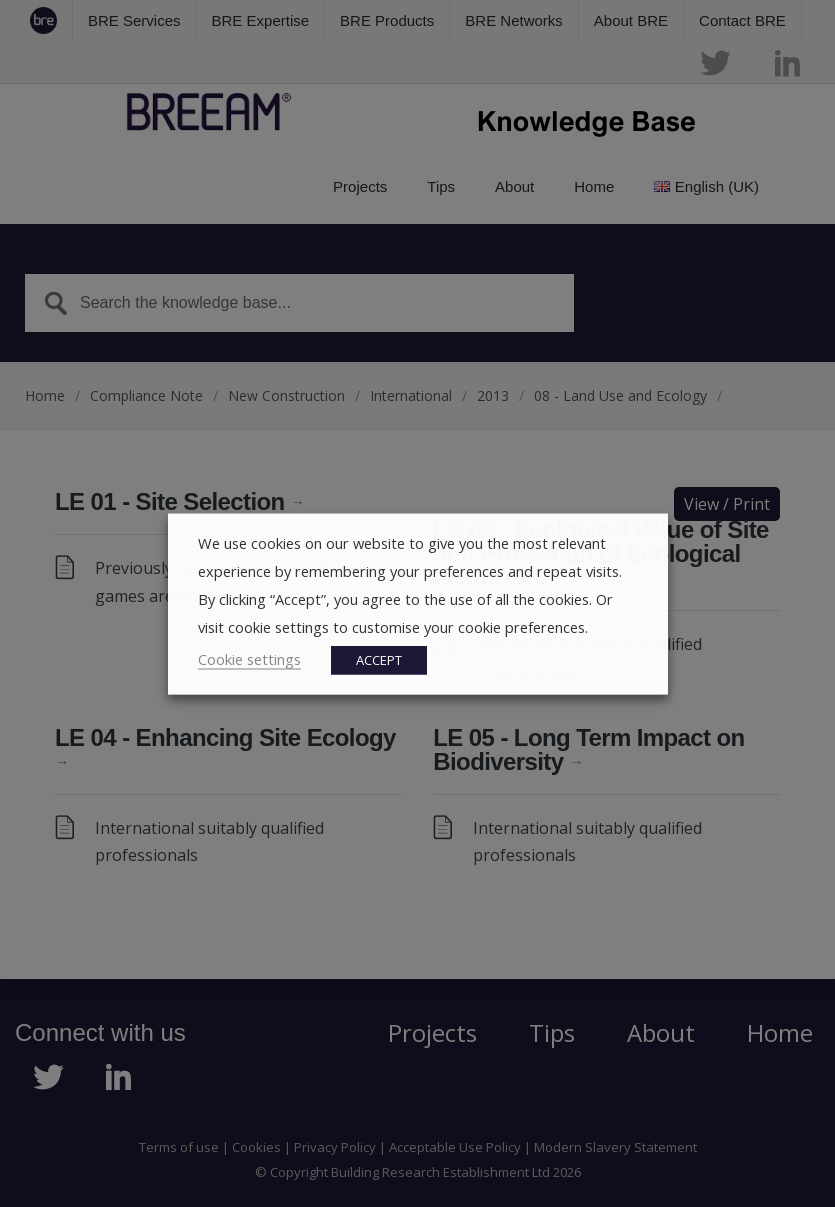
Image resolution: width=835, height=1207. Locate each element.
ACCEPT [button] (379, 659)
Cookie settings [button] (249, 658)
